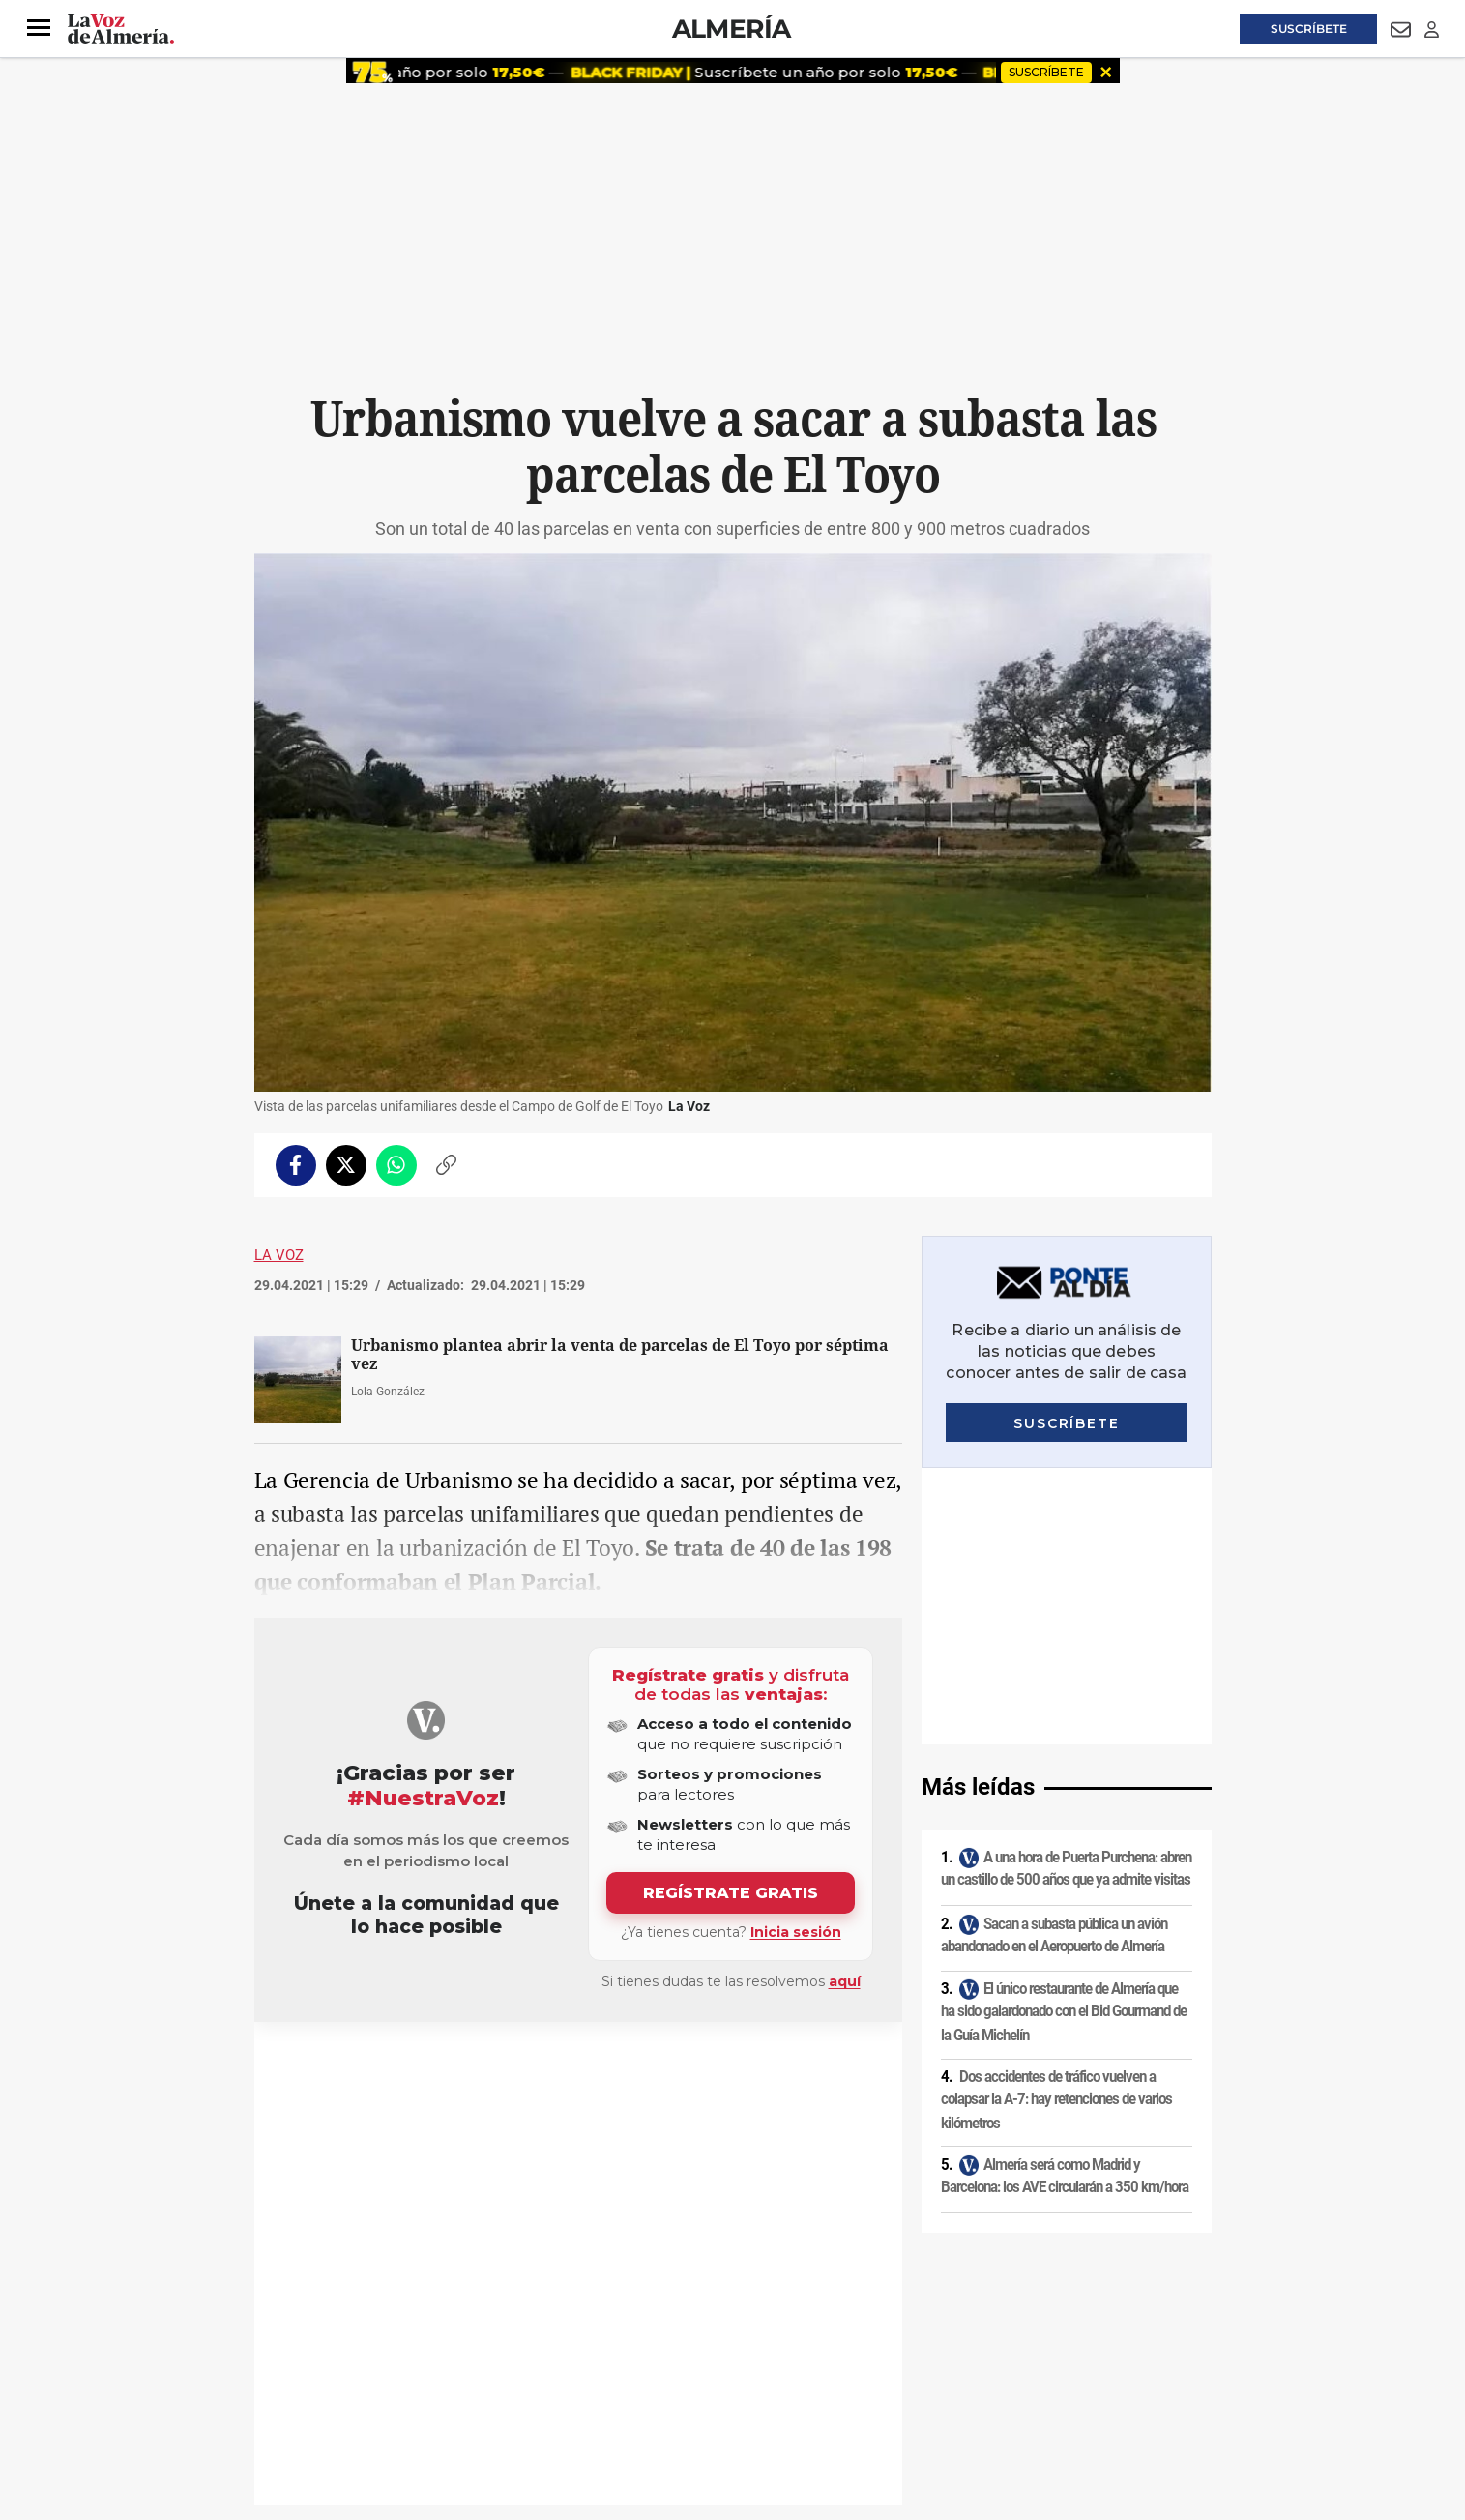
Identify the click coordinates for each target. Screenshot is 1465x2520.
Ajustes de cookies (548, 2387)
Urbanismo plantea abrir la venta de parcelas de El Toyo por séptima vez (620, 1354)
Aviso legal (292, 2354)
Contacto (952, 2354)
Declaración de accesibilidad (688, 2387)
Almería (731, 28)
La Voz (279, 1255)
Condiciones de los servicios (658, 2354)
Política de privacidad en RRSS (830, 2354)
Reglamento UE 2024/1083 (334, 2387)
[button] (38, 28)
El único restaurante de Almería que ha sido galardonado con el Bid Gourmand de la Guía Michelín (1064, 1735)
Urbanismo (311, 2068)
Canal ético (452, 2387)
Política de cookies (517, 2354)
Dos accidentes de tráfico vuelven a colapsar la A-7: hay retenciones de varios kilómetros (1056, 1822)
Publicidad (1022, 2354)
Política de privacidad (394, 2354)
